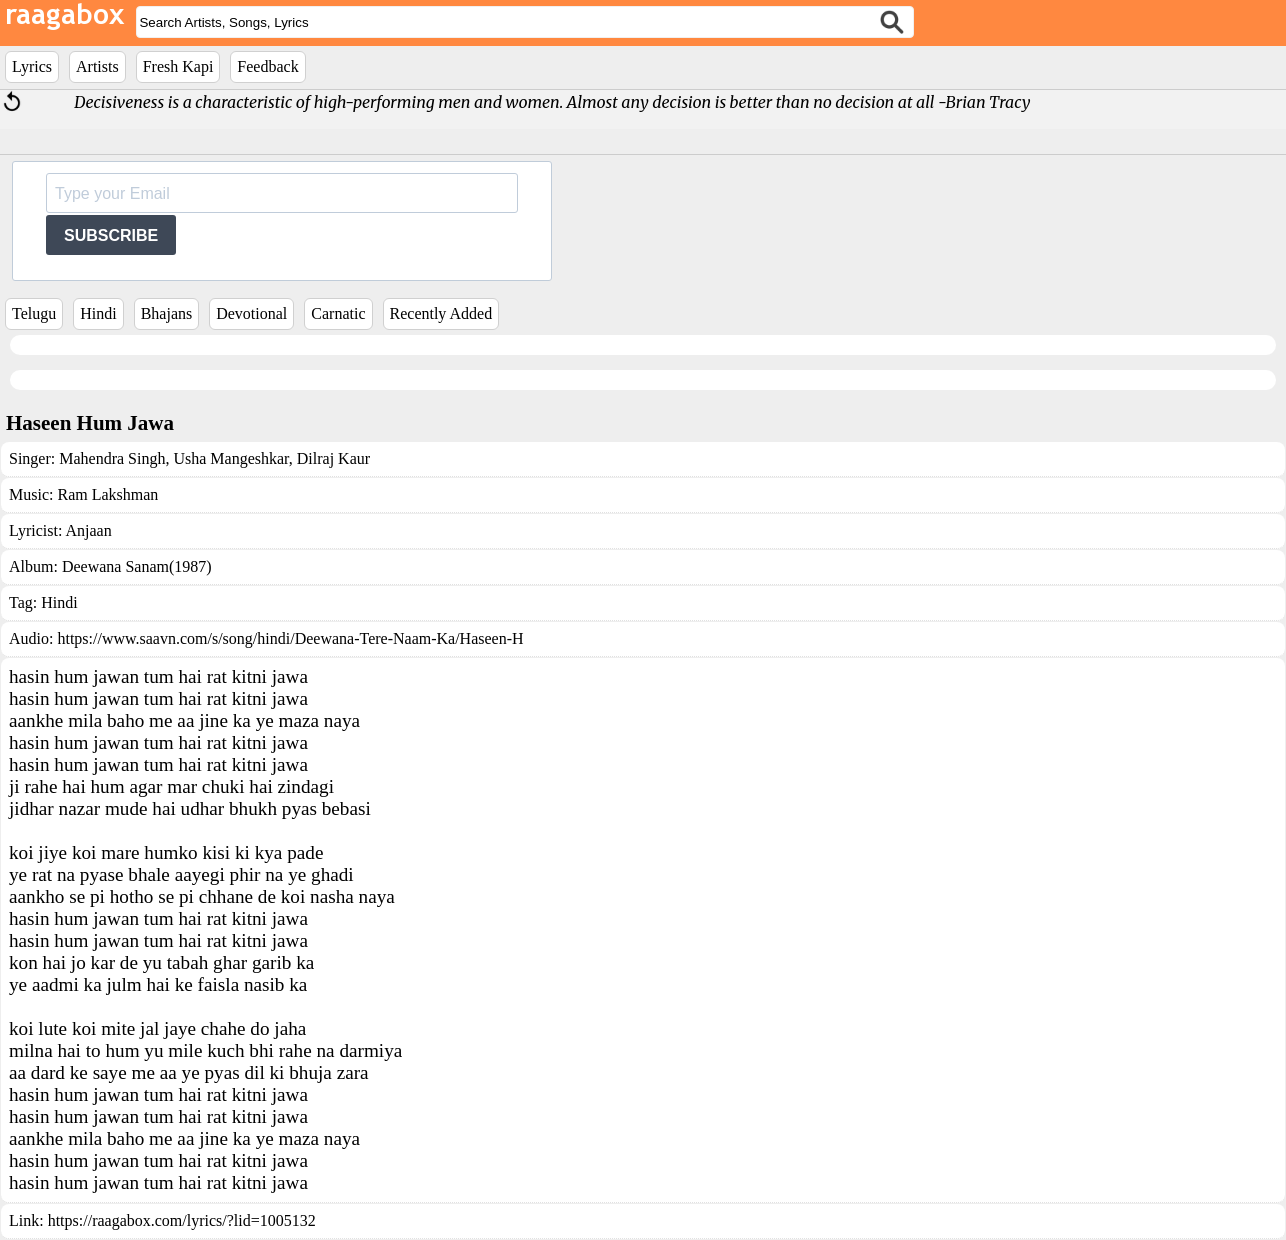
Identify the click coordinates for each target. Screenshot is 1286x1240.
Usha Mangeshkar (228, 458)
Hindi (98, 313)
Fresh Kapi (178, 66)
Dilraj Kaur (331, 458)
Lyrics (32, 66)
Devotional (251, 313)
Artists (97, 66)
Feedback (267, 66)
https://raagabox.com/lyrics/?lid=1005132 (182, 1220)
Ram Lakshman (107, 494)
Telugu (34, 313)
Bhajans (167, 313)
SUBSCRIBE (111, 235)
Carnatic (338, 313)
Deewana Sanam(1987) (137, 566)
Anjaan (88, 530)
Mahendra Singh (112, 458)
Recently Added (441, 313)
